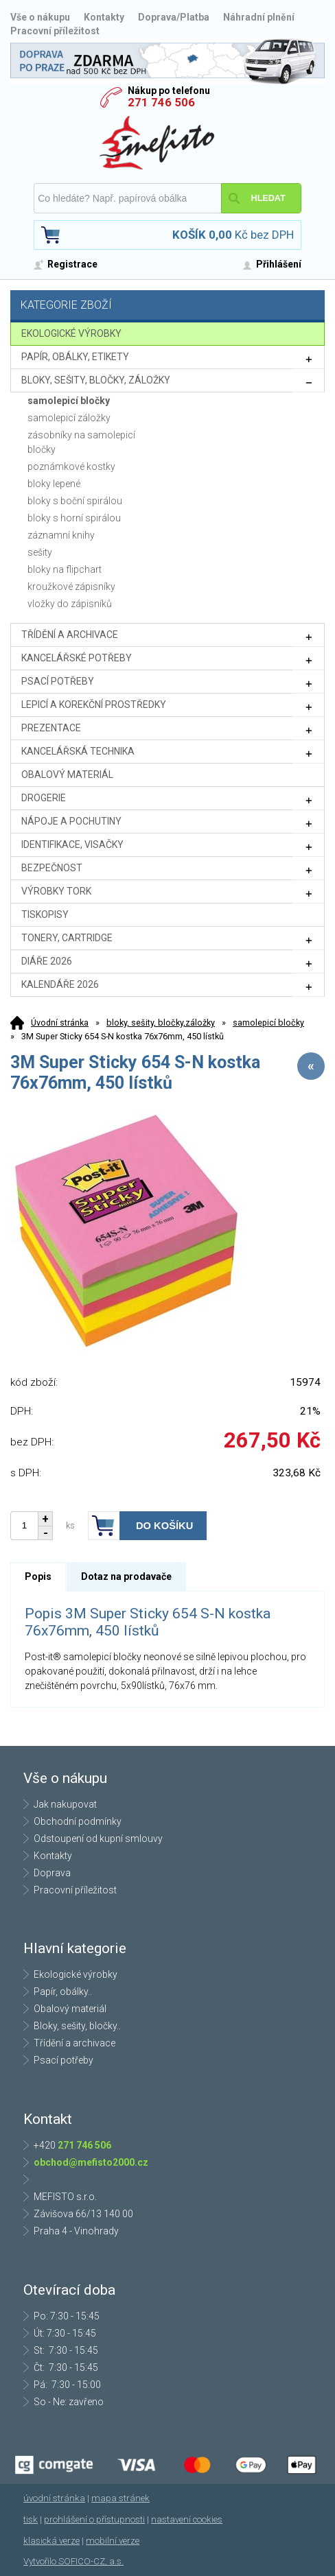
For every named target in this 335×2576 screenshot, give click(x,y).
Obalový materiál (70, 2008)
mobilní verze (112, 2541)
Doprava (52, 1872)
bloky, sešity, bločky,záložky (160, 1022)
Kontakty (104, 17)
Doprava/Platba (173, 17)
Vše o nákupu (40, 17)
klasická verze (51, 2541)
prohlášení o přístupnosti (94, 2519)
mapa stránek (120, 2498)
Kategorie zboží (169, 306)
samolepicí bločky (268, 1022)
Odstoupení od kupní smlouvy (98, 1838)
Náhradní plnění (258, 17)
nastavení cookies (186, 2519)
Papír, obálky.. (63, 1991)
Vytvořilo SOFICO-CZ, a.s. (73, 2561)
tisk (30, 2519)
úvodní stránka (54, 2498)
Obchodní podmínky (78, 1821)
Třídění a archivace (74, 2042)
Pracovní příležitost (55, 30)
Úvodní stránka (60, 1022)
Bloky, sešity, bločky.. (77, 2025)
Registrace (72, 264)
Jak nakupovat (65, 1804)
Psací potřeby (63, 2060)
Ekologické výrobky (75, 1974)
